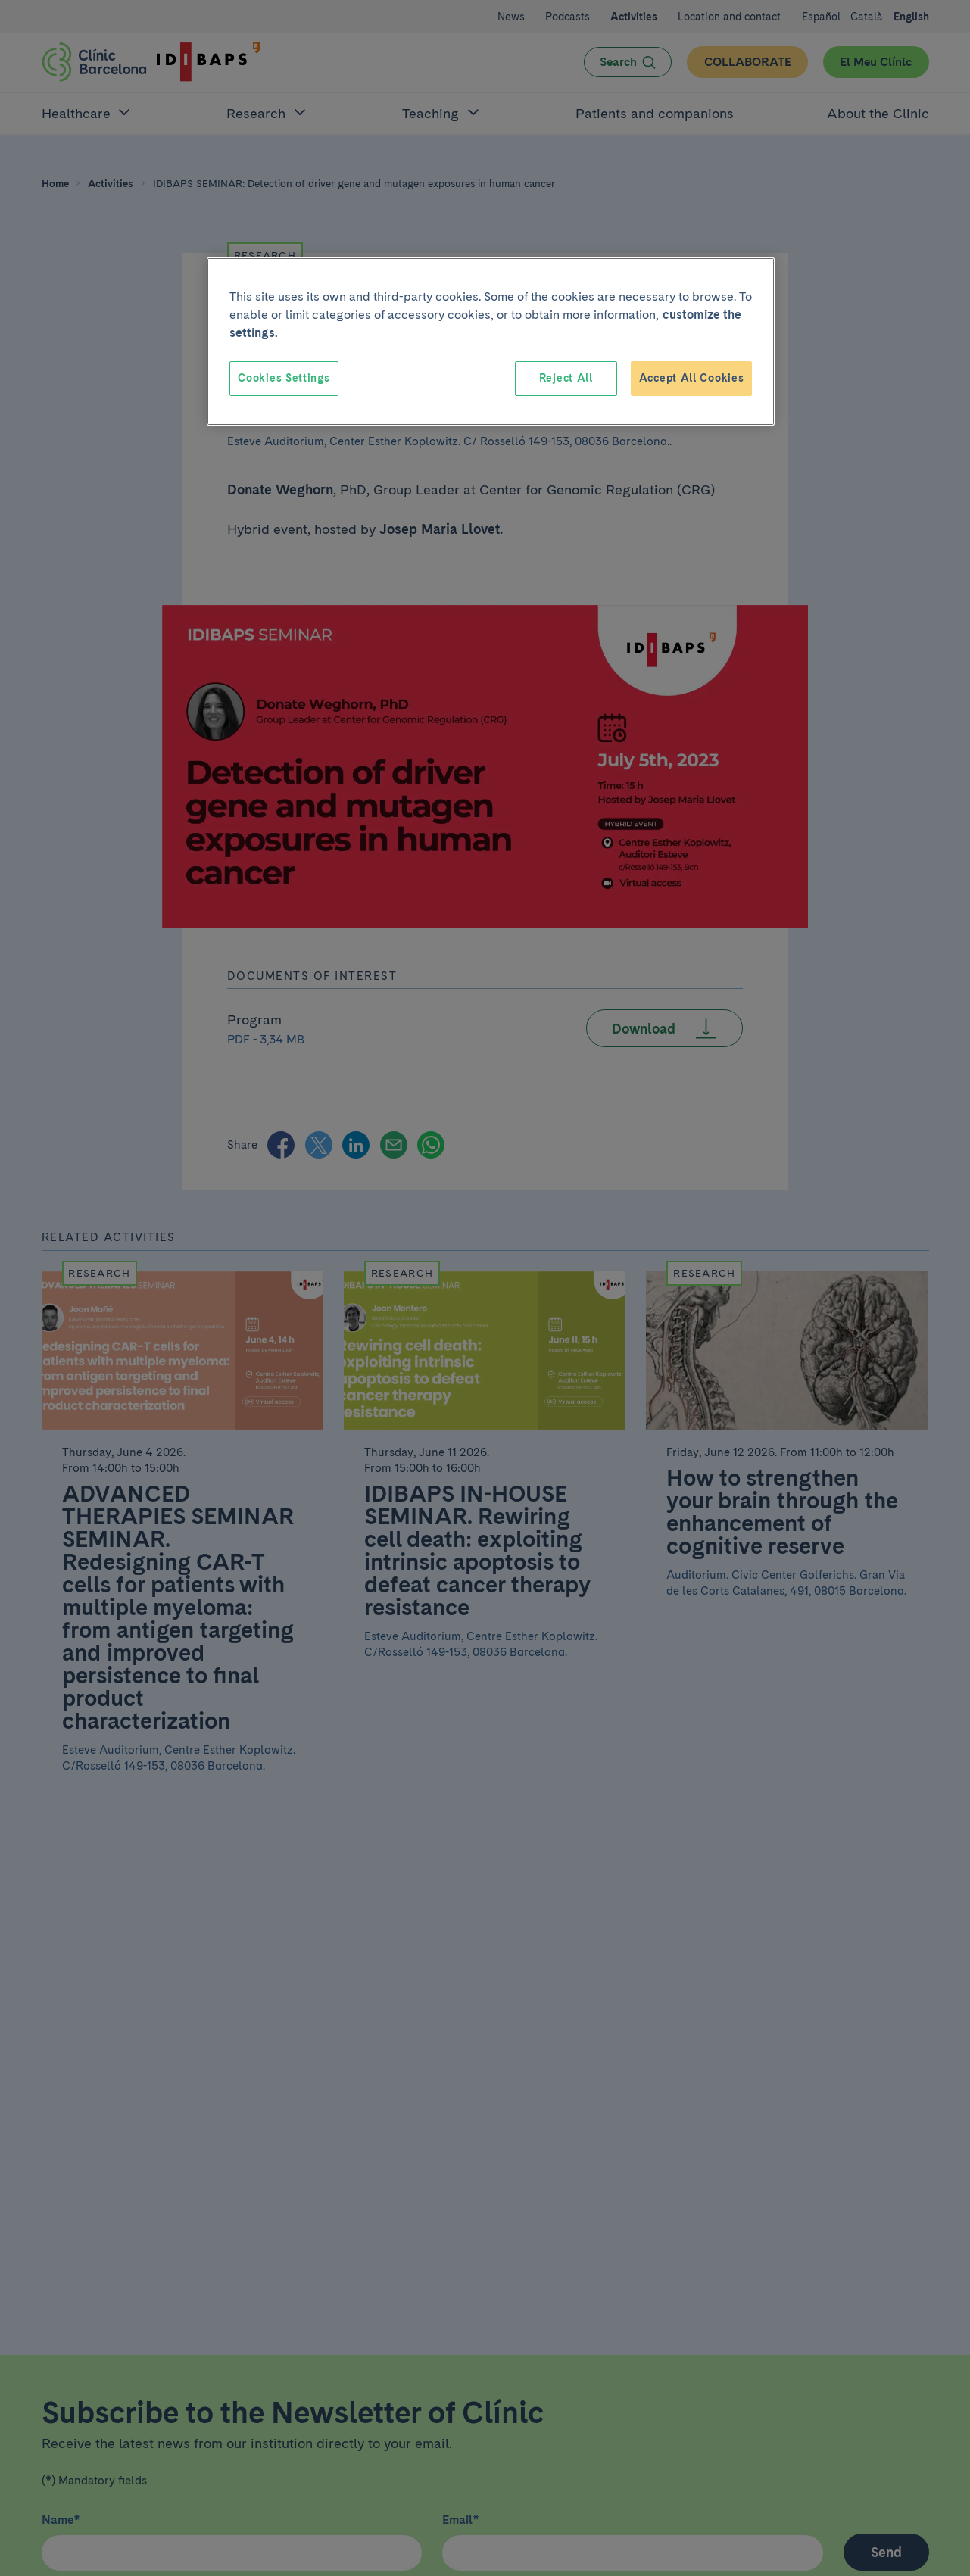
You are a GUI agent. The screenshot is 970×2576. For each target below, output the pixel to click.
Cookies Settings (283, 378)
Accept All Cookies (691, 378)
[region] (491, 341)
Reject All (566, 378)
